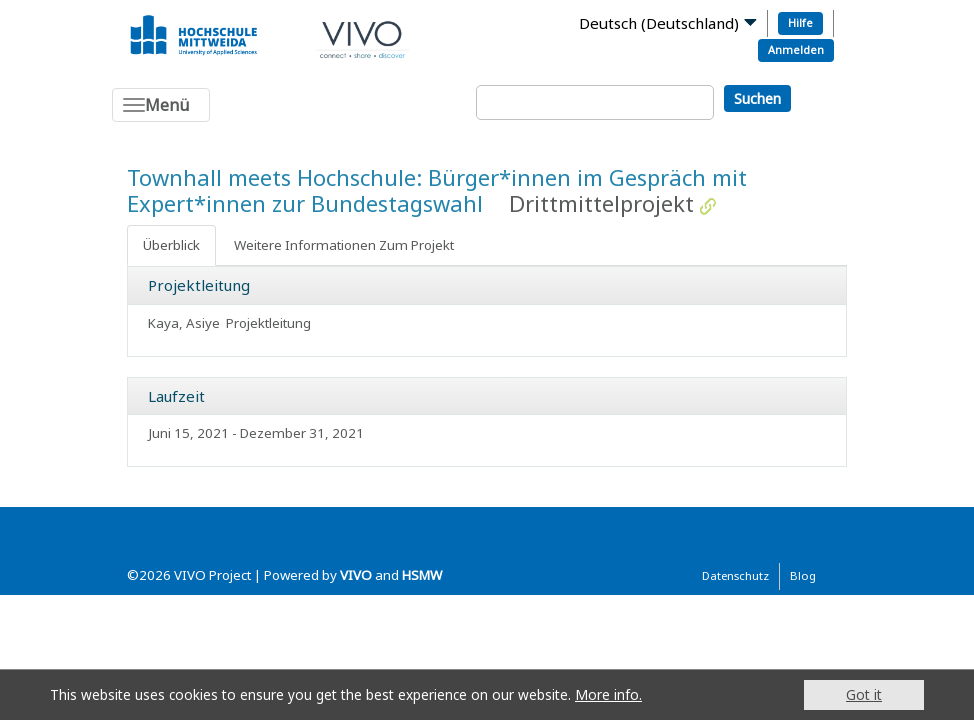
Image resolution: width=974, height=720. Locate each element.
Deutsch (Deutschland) (659, 23)
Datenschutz (735, 575)
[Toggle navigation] (161, 105)
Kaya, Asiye (184, 323)
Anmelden (796, 49)
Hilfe (800, 22)
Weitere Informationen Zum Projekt (344, 245)
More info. (608, 694)
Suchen (757, 98)
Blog (803, 575)
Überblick (171, 245)
